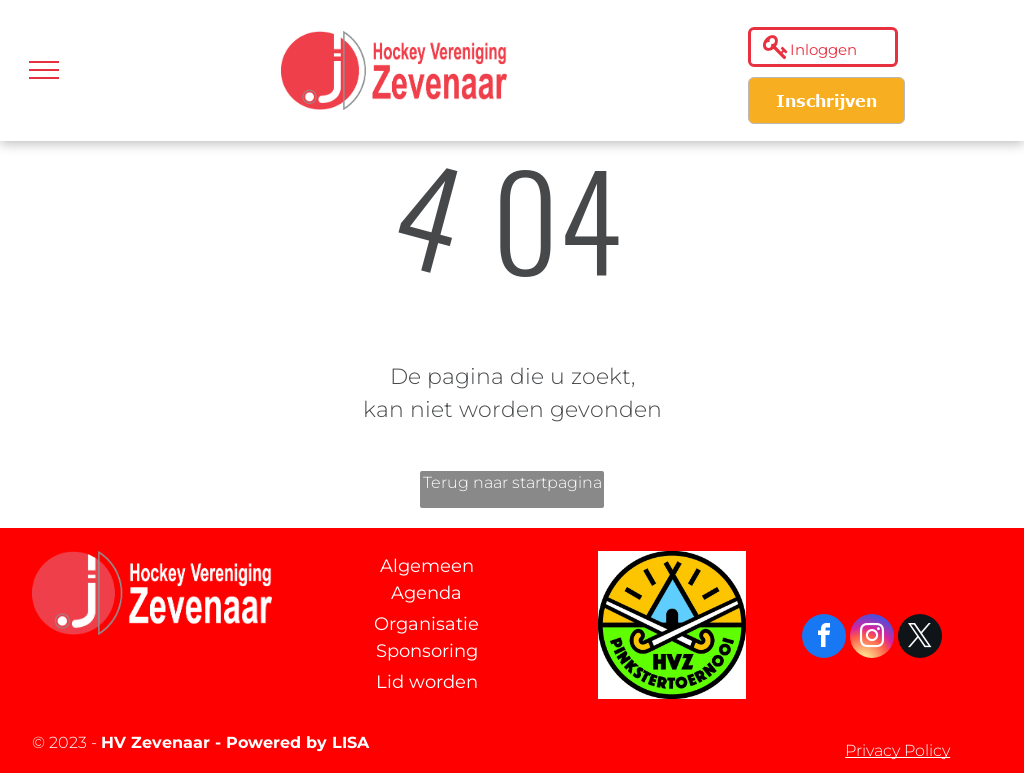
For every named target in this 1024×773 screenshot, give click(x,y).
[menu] (44, 70)
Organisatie (426, 624)
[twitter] (920, 638)
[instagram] (872, 638)
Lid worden (427, 682)
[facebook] (824, 638)
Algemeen (427, 566)
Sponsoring (427, 651)
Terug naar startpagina (512, 482)
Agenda (426, 593)
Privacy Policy (897, 750)
